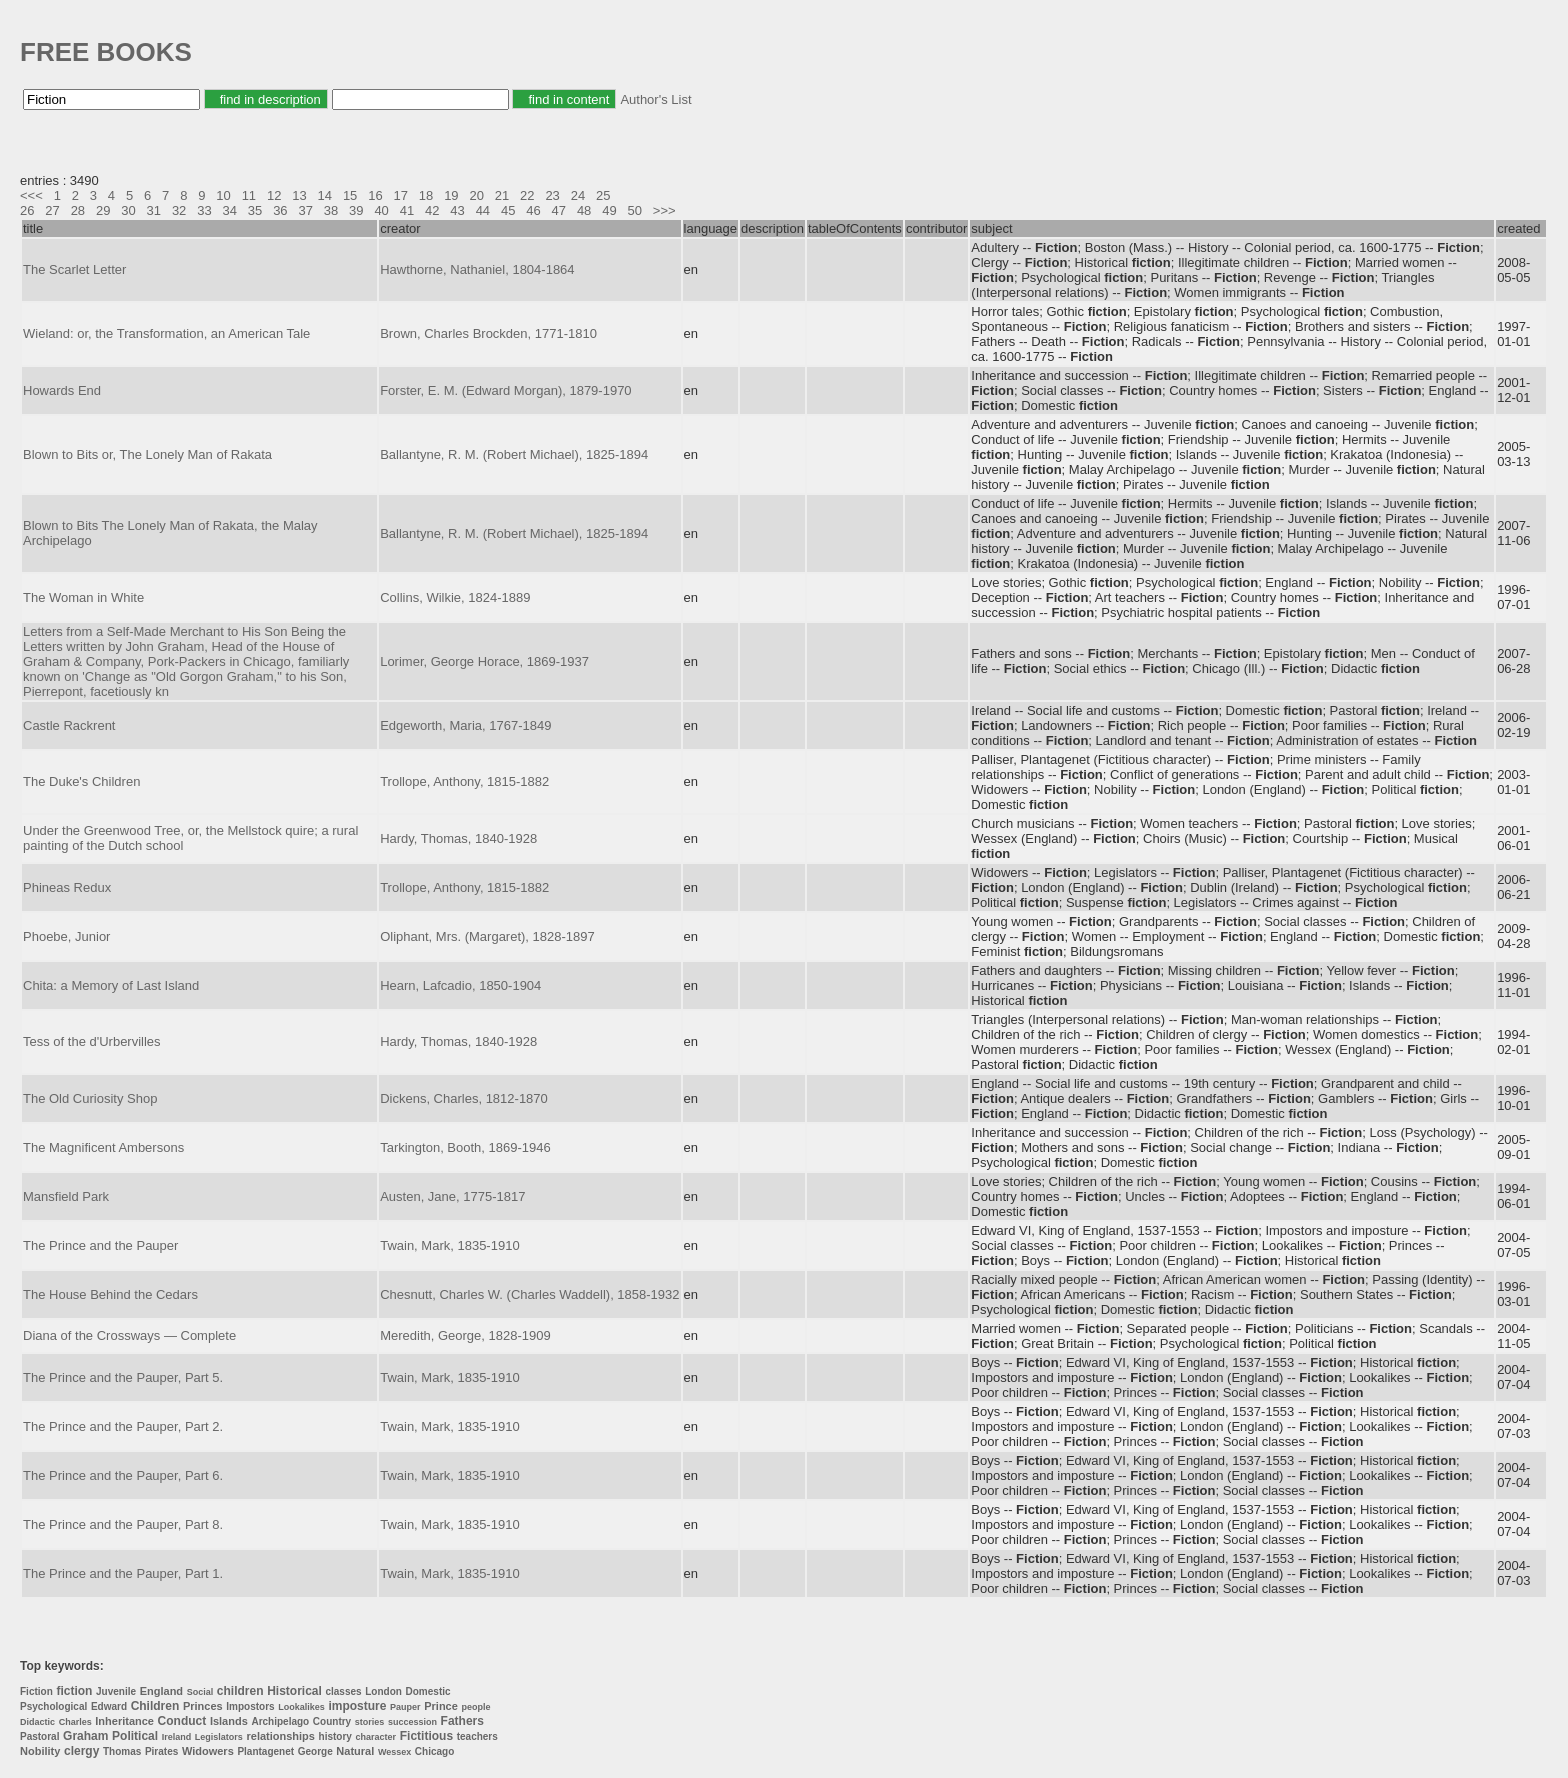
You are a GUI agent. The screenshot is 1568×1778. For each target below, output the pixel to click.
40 (381, 210)
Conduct (182, 1721)
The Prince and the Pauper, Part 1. (123, 1573)
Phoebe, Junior (66, 936)
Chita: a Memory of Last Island (111, 985)
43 (457, 210)
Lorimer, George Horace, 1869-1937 (484, 661)
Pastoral (39, 1736)
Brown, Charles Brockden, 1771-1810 (488, 333)
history (335, 1736)
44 (483, 210)
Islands (229, 1721)
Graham (85, 1736)
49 (609, 210)
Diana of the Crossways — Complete (129, 1335)
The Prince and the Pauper (100, 1245)
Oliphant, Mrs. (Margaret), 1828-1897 (487, 936)
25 (603, 195)
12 (274, 195)
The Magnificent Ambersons (103, 1147)
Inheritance (124, 1721)
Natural (355, 1751)
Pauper (405, 1707)
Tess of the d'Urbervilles (92, 1041)
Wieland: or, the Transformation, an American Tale (166, 333)
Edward (109, 1706)
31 (154, 210)
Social (200, 1692)
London (383, 1691)
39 (356, 210)
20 (476, 195)
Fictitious (426, 1736)
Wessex (394, 1752)
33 (204, 210)
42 (432, 210)
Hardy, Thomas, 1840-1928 (458, 838)
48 (584, 210)
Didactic (37, 1722)
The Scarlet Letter (74, 269)
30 (128, 210)
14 (325, 195)
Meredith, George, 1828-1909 (465, 1335)
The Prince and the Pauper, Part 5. (123, 1377)
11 (249, 195)
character (376, 1737)
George (315, 1751)
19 (451, 195)
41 (407, 210)
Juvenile (116, 1691)
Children (155, 1706)
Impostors (250, 1706)
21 (502, 195)
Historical (294, 1691)
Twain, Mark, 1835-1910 (449, 1245)
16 (375, 195)
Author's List (655, 99)
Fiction (36, 1691)
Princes (203, 1706)
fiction (74, 1691)
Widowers (208, 1751)
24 (578, 195)
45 (508, 210)
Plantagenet (265, 1751)
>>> (664, 210)
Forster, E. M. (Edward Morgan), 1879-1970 (505, 390)
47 (559, 210)
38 (331, 210)
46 (533, 210)
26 (27, 210)
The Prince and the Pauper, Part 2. (123, 1426)
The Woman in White (83, 597)
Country (332, 1721)
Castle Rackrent (69, 725)
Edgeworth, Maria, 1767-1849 (465, 725)
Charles (75, 1722)
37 (305, 210)
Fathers (462, 1721)
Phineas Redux (67, 887)
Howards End (62, 390)
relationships (281, 1736)
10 (223, 195)
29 (103, 210)
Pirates (161, 1751)
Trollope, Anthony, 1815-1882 (464, 781)
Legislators (219, 1737)
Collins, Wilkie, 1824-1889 (455, 597)
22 (527, 195)
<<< (31, 195)
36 (280, 210)
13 (299, 195)
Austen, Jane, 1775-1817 (452, 1196)
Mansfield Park (66, 1196)
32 (179, 210)
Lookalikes (301, 1707)
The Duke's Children (81, 781)
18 (426, 195)
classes (343, 1691)
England (161, 1691)
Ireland (177, 1737)
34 (230, 210)
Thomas (122, 1751)
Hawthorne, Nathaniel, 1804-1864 (477, 269)
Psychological (53, 1706)
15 (350, 195)
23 (552, 195)
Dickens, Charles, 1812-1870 (464, 1098)
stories (370, 1722)
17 (401, 195)
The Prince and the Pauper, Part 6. (123, 1475)
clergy (81, 1751)
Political (135, 1736)
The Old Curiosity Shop (90, 1098)
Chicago (434, 1751)
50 (635, 210)
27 (52, 210)
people (475, 1707)
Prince (441, 1706)
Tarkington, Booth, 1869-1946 (465, 1147)
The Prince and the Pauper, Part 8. (123, 1524)
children (240, 1691)
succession (412, 1722)
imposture (357, 1706)
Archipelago (280, 1721)
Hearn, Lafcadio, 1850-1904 (460, 985)
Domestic (428, 1691)
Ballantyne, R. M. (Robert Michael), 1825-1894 (514, 454)
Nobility (40, 1751)
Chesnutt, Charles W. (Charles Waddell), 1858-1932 (529, 1294)
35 (255, 210)
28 (78, 210)
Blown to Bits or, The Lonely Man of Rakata (147, 454)
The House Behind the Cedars (110, 1294)
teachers (477, 1736)
